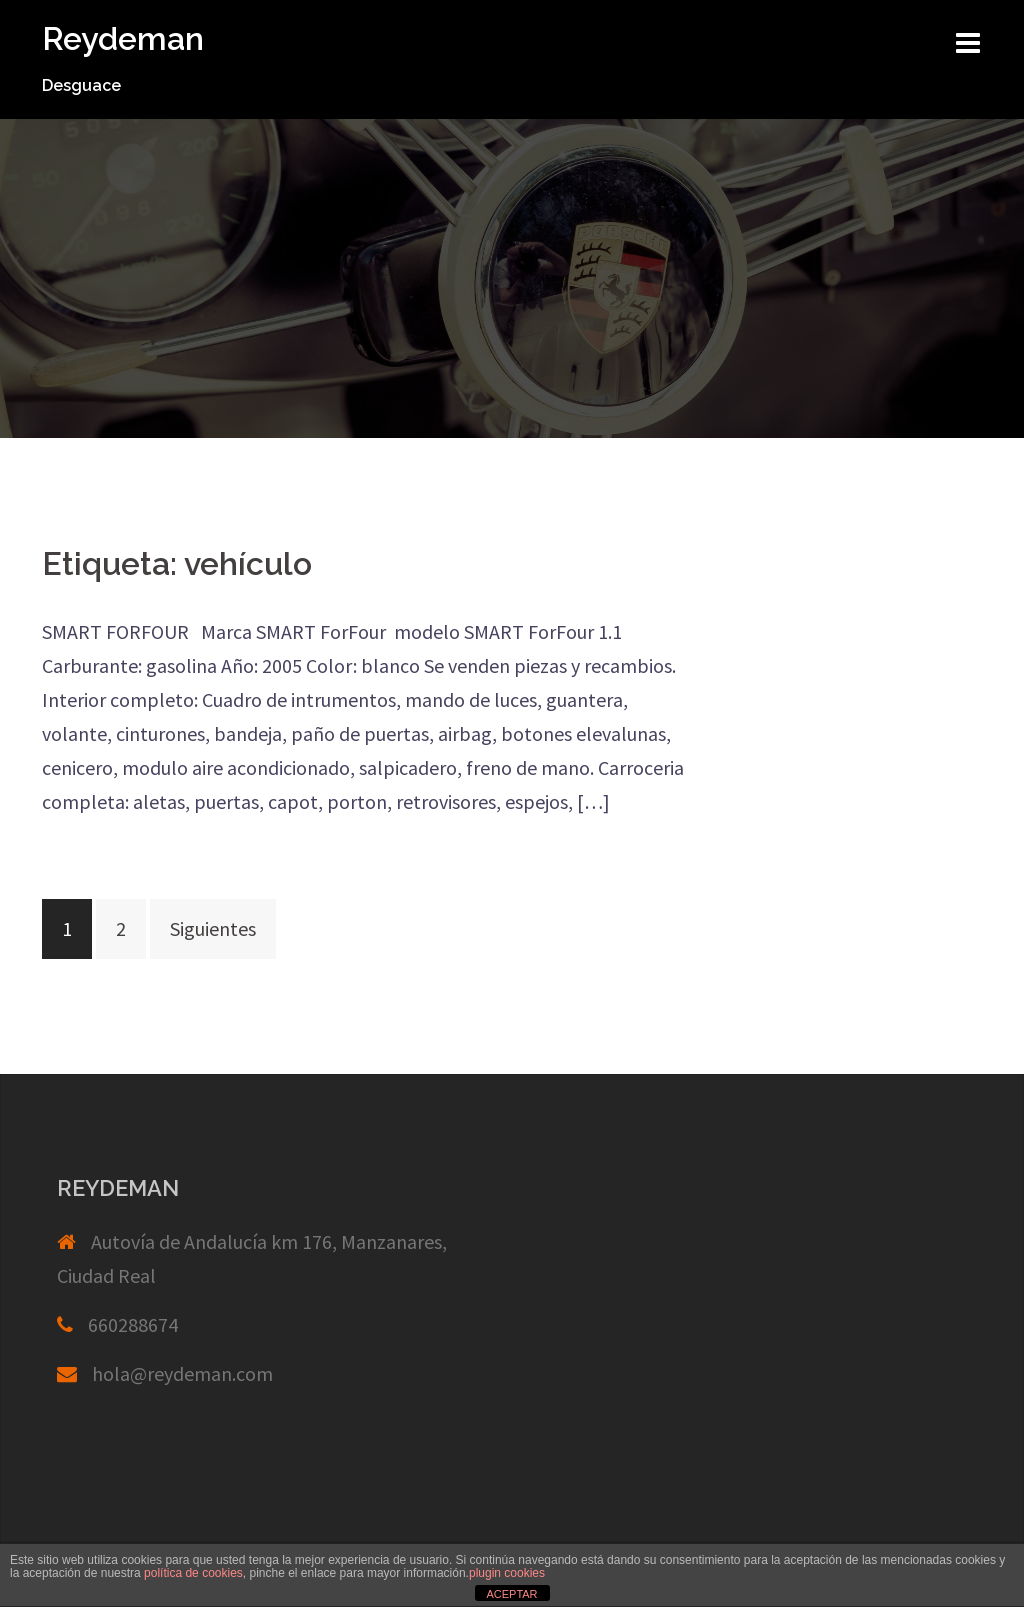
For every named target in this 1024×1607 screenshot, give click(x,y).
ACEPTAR (511, 1594)
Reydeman (123, 38)
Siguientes (213, 928)
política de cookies (193, 1573)
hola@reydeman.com (182, 1373)
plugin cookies (507, 1573)
